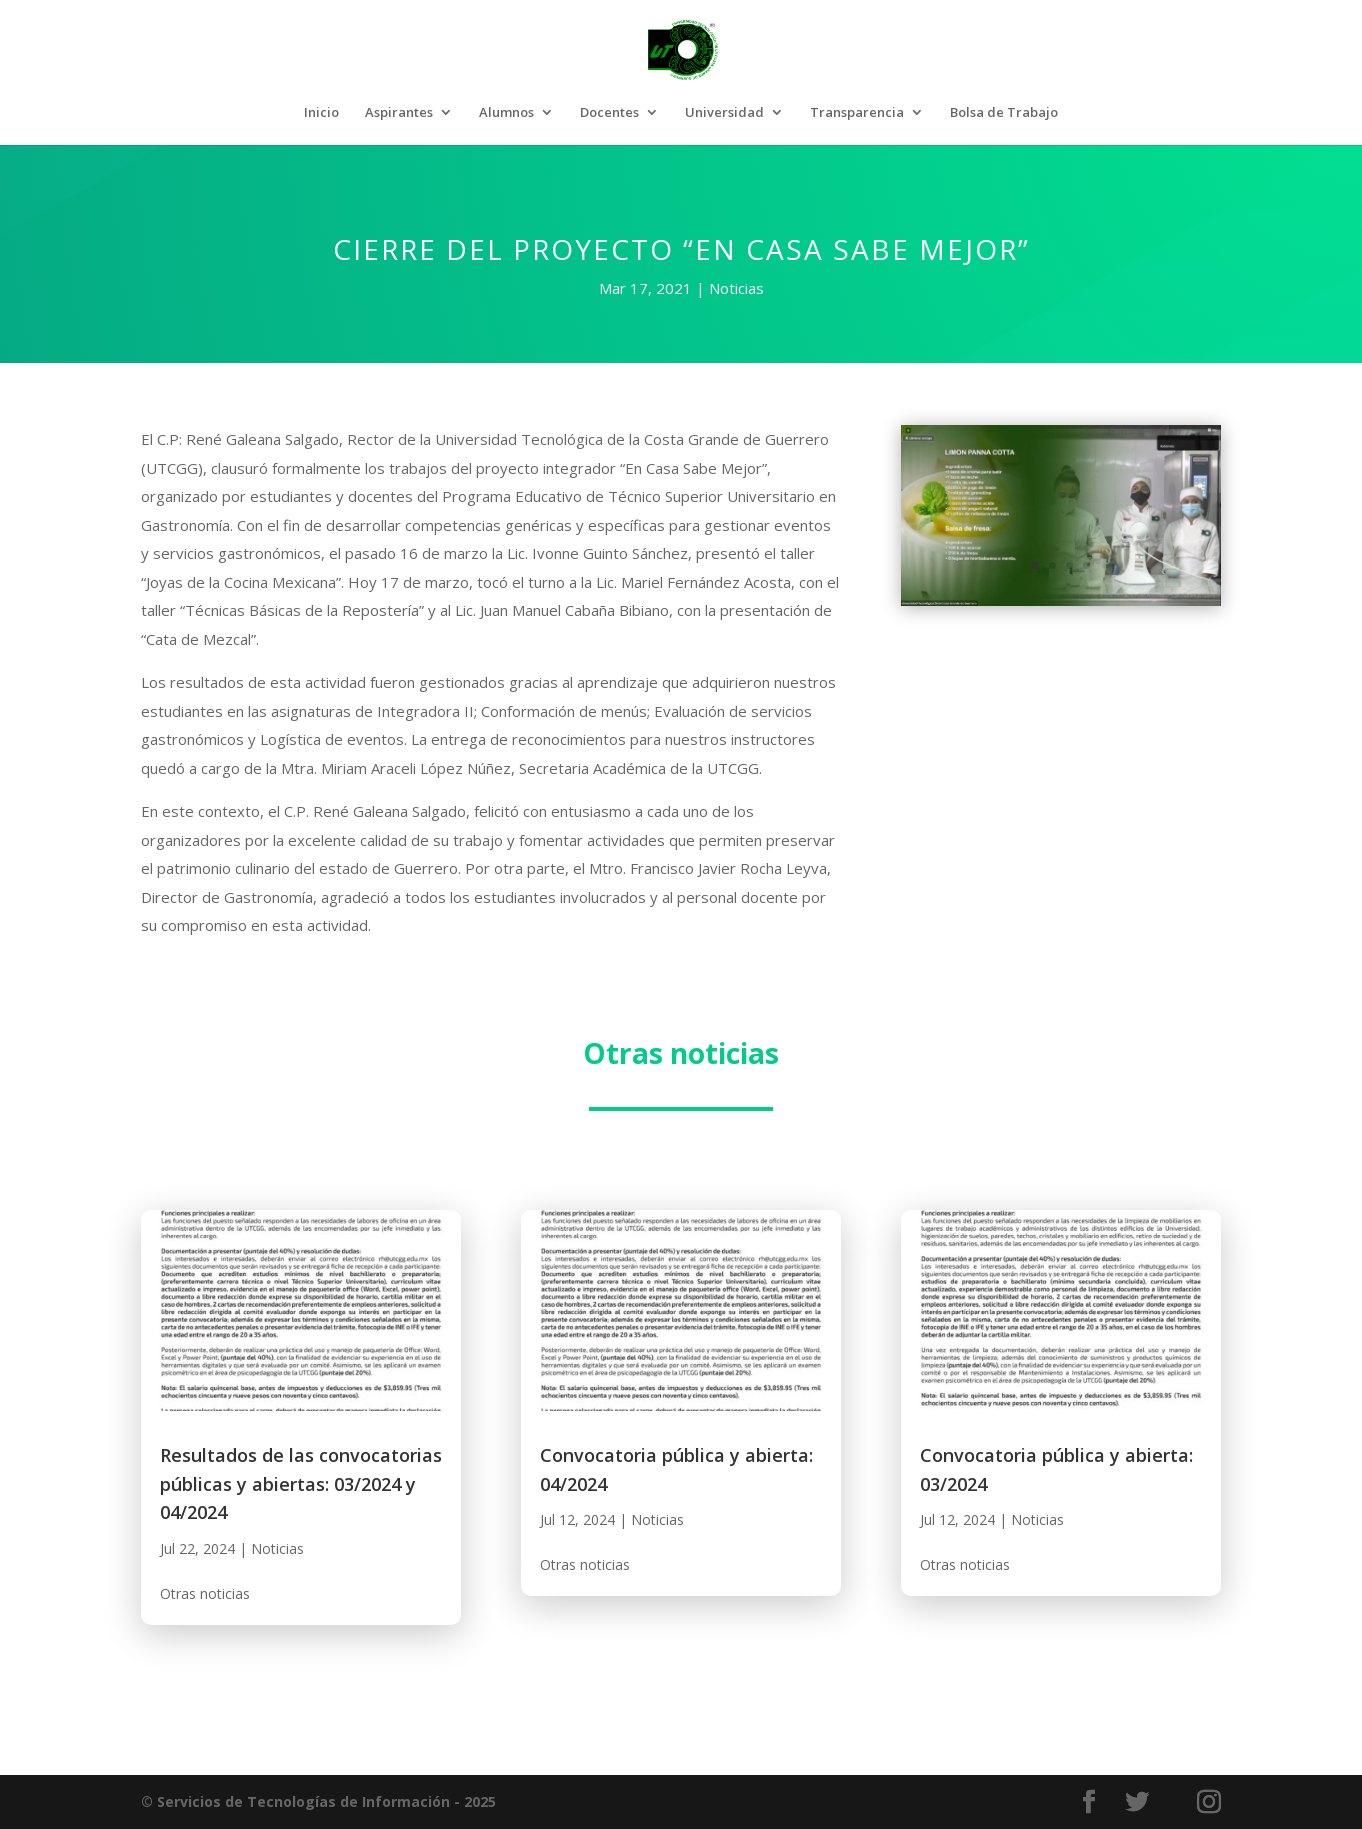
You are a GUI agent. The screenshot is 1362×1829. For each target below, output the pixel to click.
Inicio (321, 113)
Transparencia (857, 113)
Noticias (736, 288)
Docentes (609, 113)
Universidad (724, 113)
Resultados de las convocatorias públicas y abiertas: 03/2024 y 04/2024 (301, 1484)
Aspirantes (399, 113)
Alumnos (506, 113)
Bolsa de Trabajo (1004, 113)
